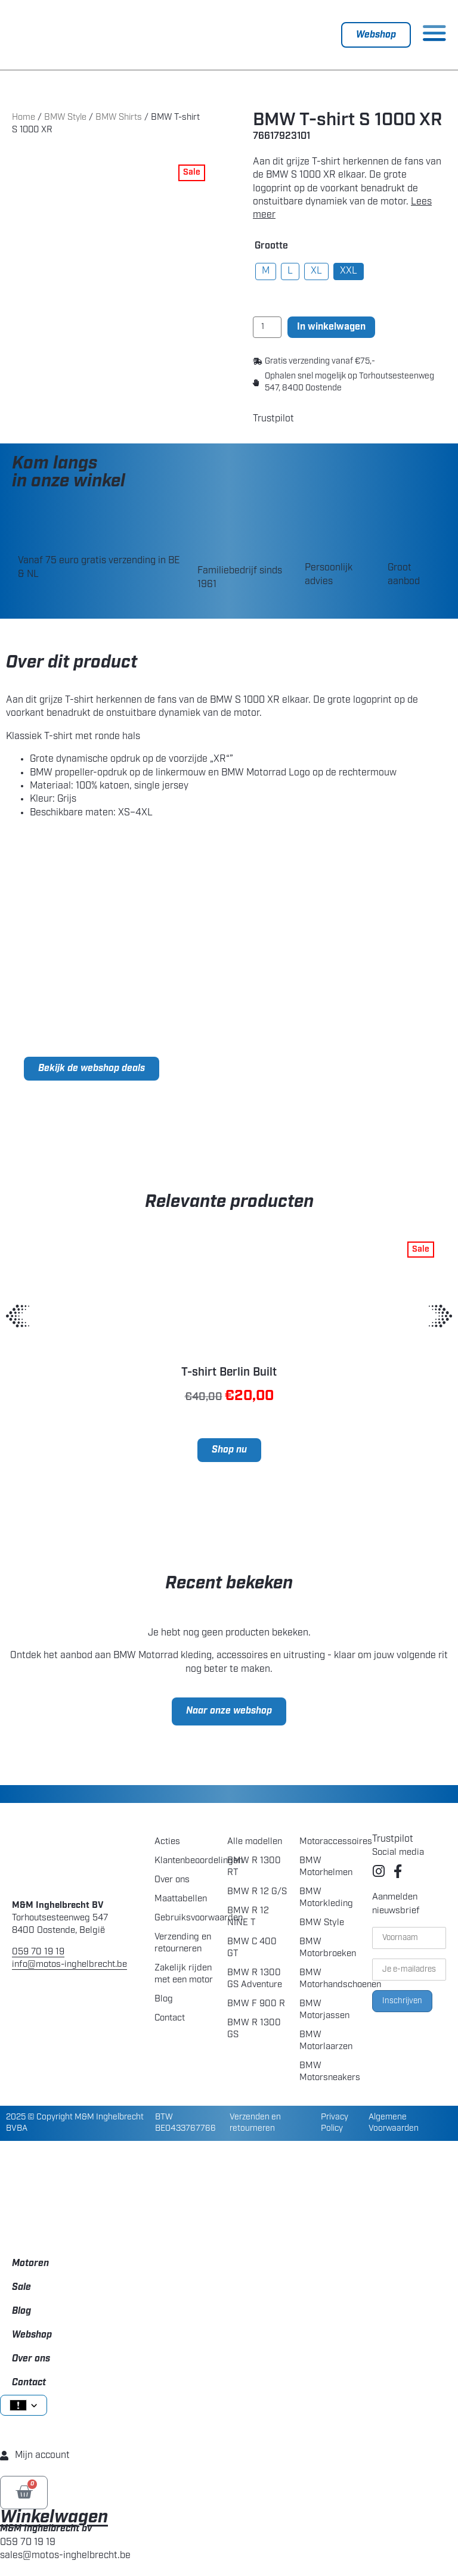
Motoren (30, 2263)
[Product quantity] (267, 327)
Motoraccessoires (329, 1842)
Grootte (271, 246)
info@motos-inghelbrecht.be (69, 1964)
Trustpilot (273, 419)
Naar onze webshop (229, 1711)
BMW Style (65, 117)
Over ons (172, 1880)
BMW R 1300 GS (254, 2029)
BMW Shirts (118, 117)
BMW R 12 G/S (257, 1892)
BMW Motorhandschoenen (329, 1979)
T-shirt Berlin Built (229, 1373)
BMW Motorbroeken (327, 1948)
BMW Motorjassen (324, 2010)
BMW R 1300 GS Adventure (254, 1979)
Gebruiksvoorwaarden (184, 1918)
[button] (18, 1316)
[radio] (265, 271)
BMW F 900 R (256, 2004)
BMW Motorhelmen (325, 1867)
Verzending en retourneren (182, 1943)
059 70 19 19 (38, 1952)
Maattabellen (180, 1899)
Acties (167, 1842)
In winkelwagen (331, 327)
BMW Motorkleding (326, 1898)
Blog (163, 1999)
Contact (169, 2018)
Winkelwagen (54, 2518)
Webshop (32, 2335)
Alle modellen (254, 1842)
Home (23, 117)
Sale (21, 2287)
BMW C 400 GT (252, 1948)
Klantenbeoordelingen (184, 1861)
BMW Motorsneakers (329, 2072)
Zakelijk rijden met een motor (183, 1974)
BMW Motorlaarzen (325, 2041)
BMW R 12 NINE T (248, 1917)
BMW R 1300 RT (254, 1867)
